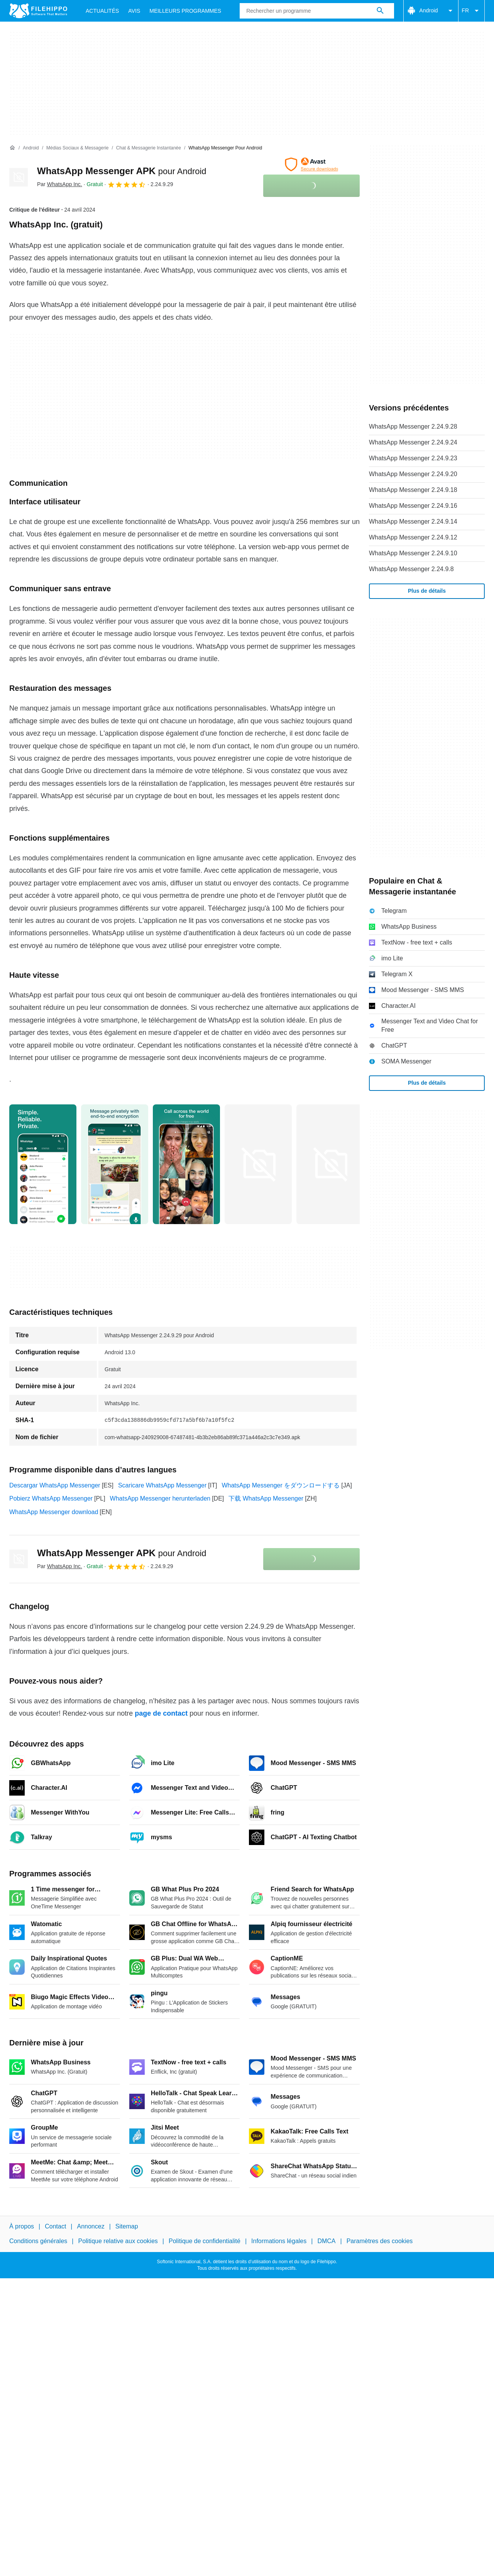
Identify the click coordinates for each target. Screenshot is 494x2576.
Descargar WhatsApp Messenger (54, 1485)
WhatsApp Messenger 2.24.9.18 (413, 490)
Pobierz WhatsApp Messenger (51, 1498)
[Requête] (317, 11)
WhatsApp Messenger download (53, 1512)
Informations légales (278, 2241)
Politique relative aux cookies (117, 2241)
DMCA (326, 2241)
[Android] (31, 148)
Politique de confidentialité (204, 2241)
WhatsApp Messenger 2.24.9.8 (411, 569)
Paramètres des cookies (380, 2241)
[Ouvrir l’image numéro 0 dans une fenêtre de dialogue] (42, 1164)
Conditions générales (38, 2241)
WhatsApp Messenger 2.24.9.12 (413, 537)
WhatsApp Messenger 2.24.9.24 (413, 442)
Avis (134, 11)
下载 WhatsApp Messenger (265, 1498)
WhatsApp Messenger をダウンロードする (281, 1485)
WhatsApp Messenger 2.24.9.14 (413, 521)
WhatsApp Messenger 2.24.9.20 (413, 474)
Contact (55, 2226)
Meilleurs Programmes (185, 11)
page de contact (161, 1713)
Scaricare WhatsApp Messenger (162, 1485)
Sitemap (126, 2226)
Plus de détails (427, 591)
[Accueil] (12, 147)
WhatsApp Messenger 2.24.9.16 (413, 505)
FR (471, 10)
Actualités (102, 11)
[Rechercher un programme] (380, 11)
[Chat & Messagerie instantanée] (148, 148)
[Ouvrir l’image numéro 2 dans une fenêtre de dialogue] (186, 1164)
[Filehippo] (38, 11)
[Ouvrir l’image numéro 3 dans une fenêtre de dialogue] (258, 1164)
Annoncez (91, 2226)
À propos (21, 2226)
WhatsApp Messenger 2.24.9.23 (413, 458)
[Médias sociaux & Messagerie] (77, 148)
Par (59, 184)
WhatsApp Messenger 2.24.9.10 (413, 553)
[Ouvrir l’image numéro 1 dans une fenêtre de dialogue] (114, 1164)
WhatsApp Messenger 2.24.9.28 (413, 426)
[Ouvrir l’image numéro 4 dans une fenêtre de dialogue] (330, 1164)
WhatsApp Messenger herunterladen (160, 1498)
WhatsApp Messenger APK (121, 171)
